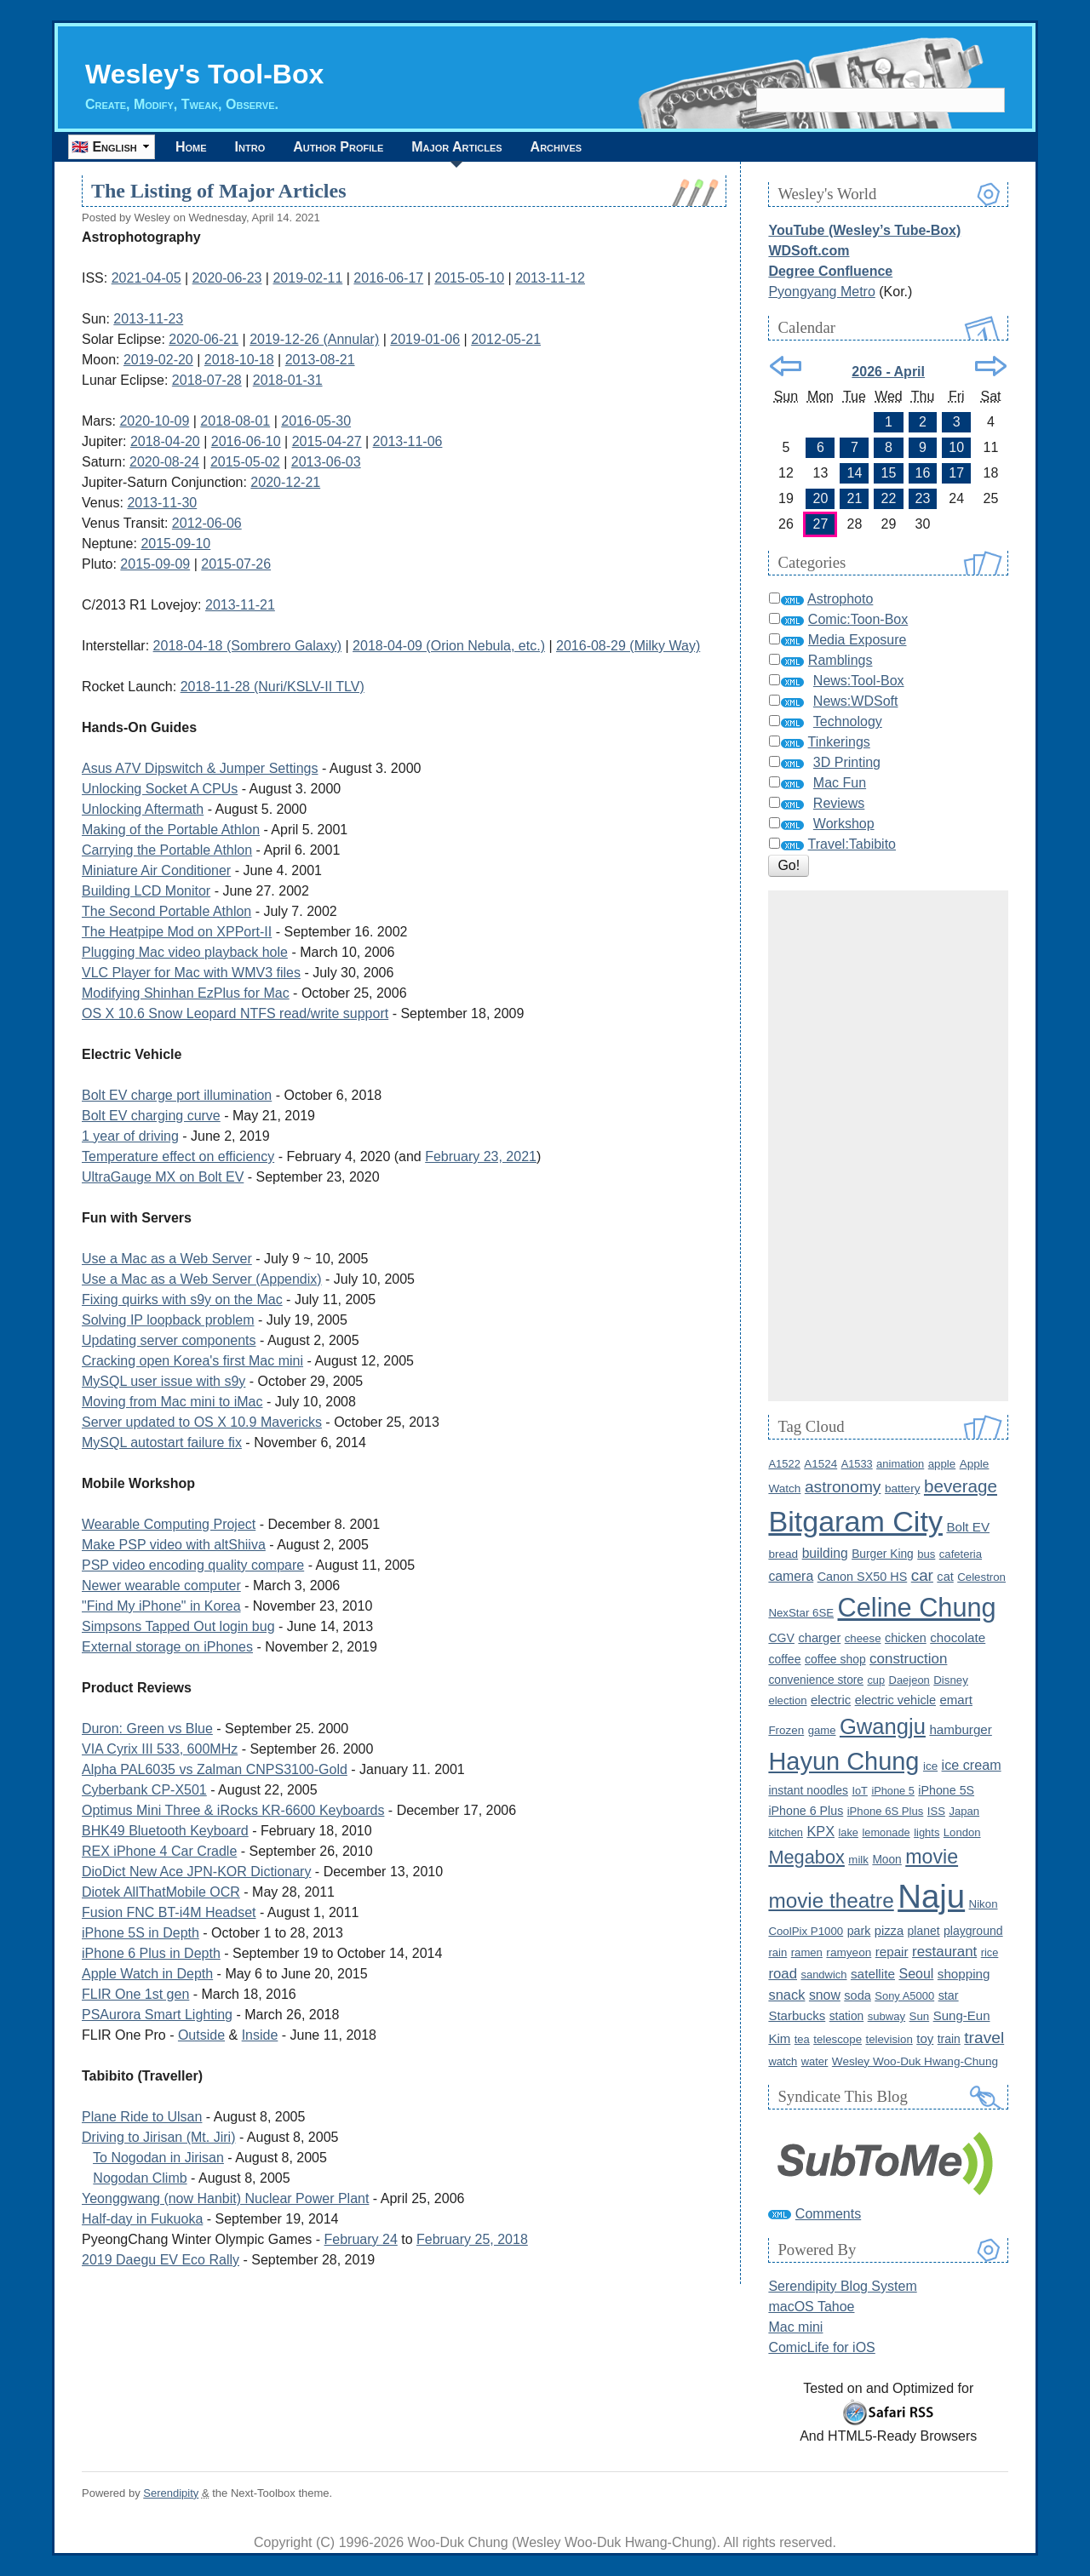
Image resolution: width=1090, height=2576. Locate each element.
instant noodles (808, 1790)
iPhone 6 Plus (805, 1811)
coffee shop (835, 1659)
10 (956, 447)
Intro (250, 147)
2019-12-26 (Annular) (314, 339)
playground (973, 1931)
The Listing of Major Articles (219, 191)
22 (889, 498)
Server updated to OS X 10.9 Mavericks (202, 1422)
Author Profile (338, 147)
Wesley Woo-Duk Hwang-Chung (915, 2061)
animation (900, 1463)
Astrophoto (840, 599)
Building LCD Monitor (146, 891)
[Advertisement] (888, 1145)
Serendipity (170, 2493)
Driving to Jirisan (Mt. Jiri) (158, 2137)
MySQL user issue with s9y (163, 1381)
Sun (919, 2016)
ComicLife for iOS (821, 2347)
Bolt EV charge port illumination (177, 1095)
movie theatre (830, 1900)
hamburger (960, 1729)
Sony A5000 (904, 1995)
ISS (936, 1811)
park (859, 1931)
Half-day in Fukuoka (142, 2219)
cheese (863, 1638)
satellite (873, 1973)
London (962, 1832)
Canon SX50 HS (863, 1576)
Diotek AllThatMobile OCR (161, 1892)
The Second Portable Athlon (166, 911)
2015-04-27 (327, 441)
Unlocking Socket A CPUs (160, 788)
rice (990, 1952)
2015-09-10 (175, 543)
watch (782, 2061)
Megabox (806, 1857)
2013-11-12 (550, 278)
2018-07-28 (207, 380)
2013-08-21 (320, 359)
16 (923, 473)
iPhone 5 (893, 1790)
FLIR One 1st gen (135, 1994)
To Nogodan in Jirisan (158, 2157)
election (787, 1700)
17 (956, 473)
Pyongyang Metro (821, 291)
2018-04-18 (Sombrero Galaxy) (247, 645)
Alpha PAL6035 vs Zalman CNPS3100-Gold (214, 1769)
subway (886, 2016)
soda (857, 1995)
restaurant (944, 1951)
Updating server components (169, 1340)
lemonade (885, 1832)
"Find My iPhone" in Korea (161, 1606)
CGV (781, 1638)
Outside (201, 2035)
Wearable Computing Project (168, 1524)
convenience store (815, 1680)
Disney (950, 1680)
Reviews (838, 803)
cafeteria (960, 1554)
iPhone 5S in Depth (140, 1933)
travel (984, 2037)
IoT (860, 1790)
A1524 (820, 1463)
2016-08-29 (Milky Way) (628, 645)
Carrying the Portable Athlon (167, 850)
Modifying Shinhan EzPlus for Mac (186, 993)
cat (945, 1576)
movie (931, 1857)
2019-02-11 (307, 278)
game (822, 1730)
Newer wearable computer (161, 1585)
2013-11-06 (408, 441)
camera (790, 1576)
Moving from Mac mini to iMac (172, 1401)
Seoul (915, 1973)
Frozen (786, 1730)
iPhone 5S (946, 1790)
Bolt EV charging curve (151, 1115)
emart (955, 1699)
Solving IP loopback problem (168, 1320)
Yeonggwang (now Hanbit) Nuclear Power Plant (225, 2198)
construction (908, 1659)
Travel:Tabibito (852, 844)
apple (941, 1463)
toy (924, 2038)
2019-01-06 (425, 339)
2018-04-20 (165, 441)
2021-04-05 (146, 278)
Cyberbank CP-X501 (144, 1790)
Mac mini (795, 2327)
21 (855, 498)
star (948, 1995)
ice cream (971, 1764)
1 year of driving (130, 1136)
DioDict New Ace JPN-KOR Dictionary (196, 1871)
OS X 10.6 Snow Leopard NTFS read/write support (235, 1013)
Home (191, 147)
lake (848, 1832)
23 (923, 498)
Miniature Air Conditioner (156, 870)
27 (821, 524)
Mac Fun (839, 783)
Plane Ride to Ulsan (142, 2116)
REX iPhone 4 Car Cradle (159, 1851)
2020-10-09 (154, 421)
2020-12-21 (285, 482)
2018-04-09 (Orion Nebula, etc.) (449, 645)
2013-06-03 (326, 462)
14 (855, 473)
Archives (556, 147)
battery (903, 1488)
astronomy (843, 1487)
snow (824, 1995)
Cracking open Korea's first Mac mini (192, 1361)
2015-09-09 (155, 564)
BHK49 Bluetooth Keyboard (165, 1830)
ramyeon (848, 1952)
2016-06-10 (246, 441)
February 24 (361, 2239)
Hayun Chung (843, 1761)
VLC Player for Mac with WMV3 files (191, 972)
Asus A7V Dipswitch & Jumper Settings (200, 768)
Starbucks (796, 2015)
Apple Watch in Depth (147, 1973)
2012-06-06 (207, 523)
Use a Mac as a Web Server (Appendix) (202, 1279)
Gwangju (883, 1726)
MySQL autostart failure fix (162, 1442)
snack (786, 1994)
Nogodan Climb (139, 2178)
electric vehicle (895, 1700)
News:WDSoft (855, 701)
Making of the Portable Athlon (171, 829)
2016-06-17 (388, 278)
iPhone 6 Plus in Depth (151, 1953)
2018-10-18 (239, 359)
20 (821, 498)
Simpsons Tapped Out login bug (178, 1626)
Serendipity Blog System (842, 2286)
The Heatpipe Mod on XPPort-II (177, 931)
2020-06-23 (227, 278)
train (949, 2039)
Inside (260, 2035)
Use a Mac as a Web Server (167, 1258)
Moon (886, 1859)
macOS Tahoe (811, 2306)
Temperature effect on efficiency (178, 1156)
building (825, 1553)
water (815, 2061)
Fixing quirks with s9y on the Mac (182, 1299)
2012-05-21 (506, 339)
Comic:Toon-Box (858, 619)
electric (831, 1700)
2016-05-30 (316, 421)
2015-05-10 (469, 278)
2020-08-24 (164, 462)
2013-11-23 (148, 319)
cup (876, 1680)
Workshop (844, 823)
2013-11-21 (240, 605)
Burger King (883, 1554)
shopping (964, 1973)
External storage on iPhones (167, 1647)
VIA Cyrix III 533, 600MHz (160, 1749)
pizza (889, 1931)
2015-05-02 (245, 462)
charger (819, 1638)
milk (858, 1859)
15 (889, 473)
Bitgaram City (855, 1521)
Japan (964, 1811)
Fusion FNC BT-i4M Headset (169, 1912)
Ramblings (840, 660)
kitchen (785, 1832)
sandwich (823, 1974)
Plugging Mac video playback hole (185, 952)
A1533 (857, 1463)
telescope (837, 2039)
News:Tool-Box (858, 680)
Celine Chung (917, 1608)
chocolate (957, 1637)
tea (802, 2039)
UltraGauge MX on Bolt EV (163, 1177)
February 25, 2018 (472, 2239)
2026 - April (888, 371)
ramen (807, 1952)
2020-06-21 (203, 339)
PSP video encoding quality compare (193, 1565)
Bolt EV (968, 1527)
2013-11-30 (162, 502)
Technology (847, 721)
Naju (931, 1896)
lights (926, 1832)
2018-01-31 (288, 380)
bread (783, 1554)
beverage (960, 1486)
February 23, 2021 (480, 1156)
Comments (828, 2214)
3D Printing (847, 762)
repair (892, 1951)
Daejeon (909, 1680)
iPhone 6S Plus (885, 1811)
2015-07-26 (236, 564)
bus (926, 1554)
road (782, 1974)
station (846, 2016)
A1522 (784, 1463)
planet (924, 1931)
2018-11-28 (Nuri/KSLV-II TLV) (272, 686)
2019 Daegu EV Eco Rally (160, 2260)
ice (930, 1766)
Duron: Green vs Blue (147, 1728)
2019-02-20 (158, 359)
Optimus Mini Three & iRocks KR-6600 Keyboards (233, 1810)
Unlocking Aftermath (143, 809)
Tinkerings (839, 742)
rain (777, 1952)
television (888, 2039)
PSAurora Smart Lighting (157, 2014)
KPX (820, 1831)
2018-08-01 (235, 421)
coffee (784, 1659)
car (922, 1575)
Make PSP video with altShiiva (174, 1544)
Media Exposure (857, 640)
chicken (905, 1638)
